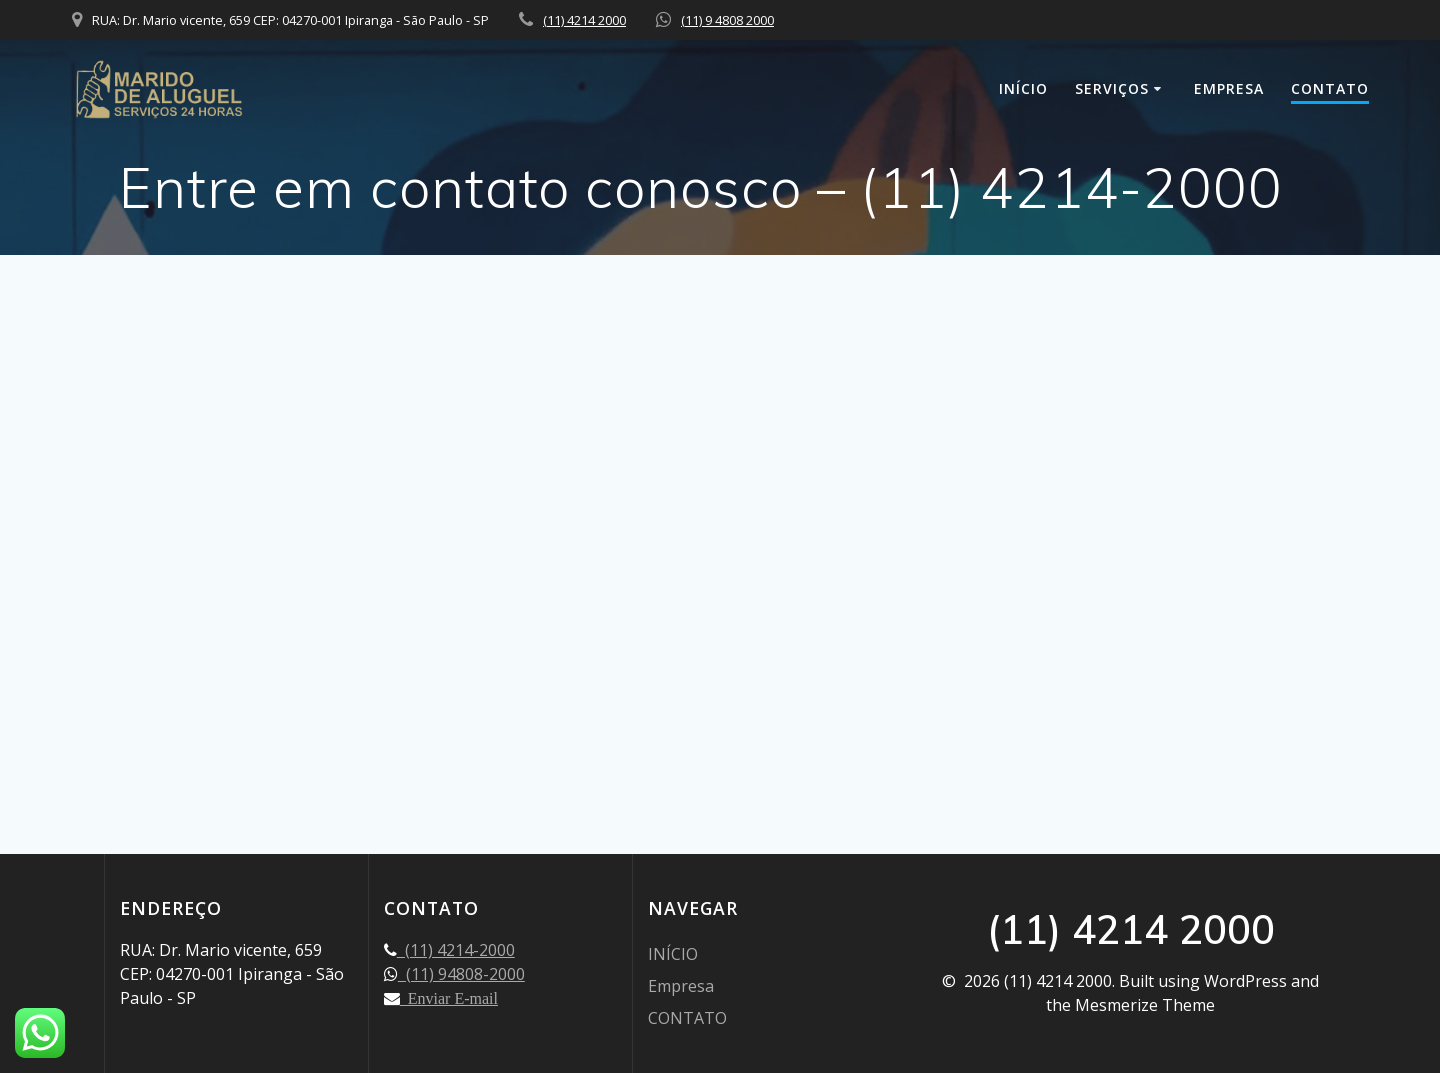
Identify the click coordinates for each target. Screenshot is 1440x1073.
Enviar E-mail (449, 998)
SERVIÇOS (1112, 88)
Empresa (1229, 88)
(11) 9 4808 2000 (727, 20)
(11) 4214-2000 (456, 950)
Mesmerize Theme (1145, 1005)
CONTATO (1330, 88)
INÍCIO (1023, 88)
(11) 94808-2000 (461, 974)
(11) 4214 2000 (584, 20)
